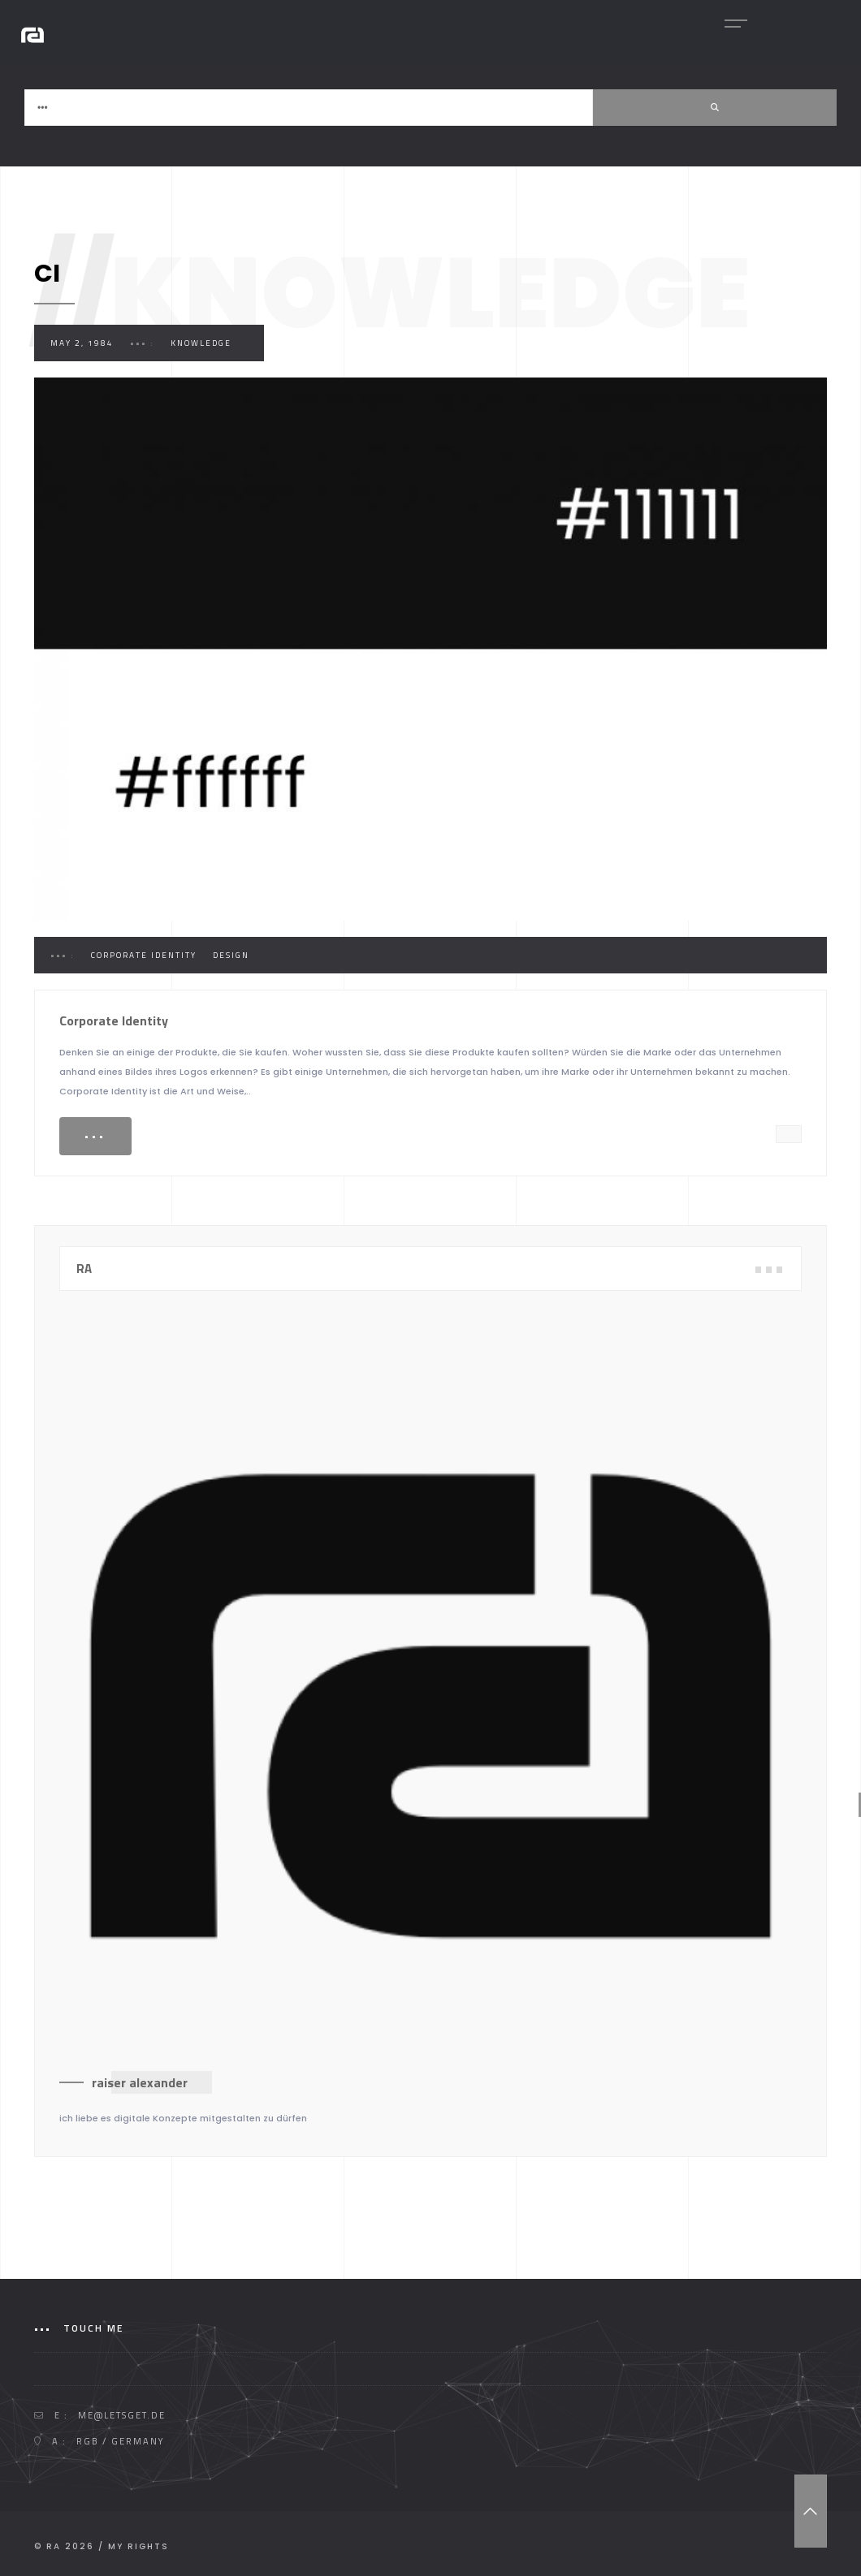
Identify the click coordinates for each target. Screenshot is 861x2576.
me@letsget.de (122, 2415)
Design (231, 955)
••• (95, 1136)
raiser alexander (140, 2082)
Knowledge (201, 343)
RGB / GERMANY (120, 2441)
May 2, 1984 (82, 343)
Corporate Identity (144, 955)
